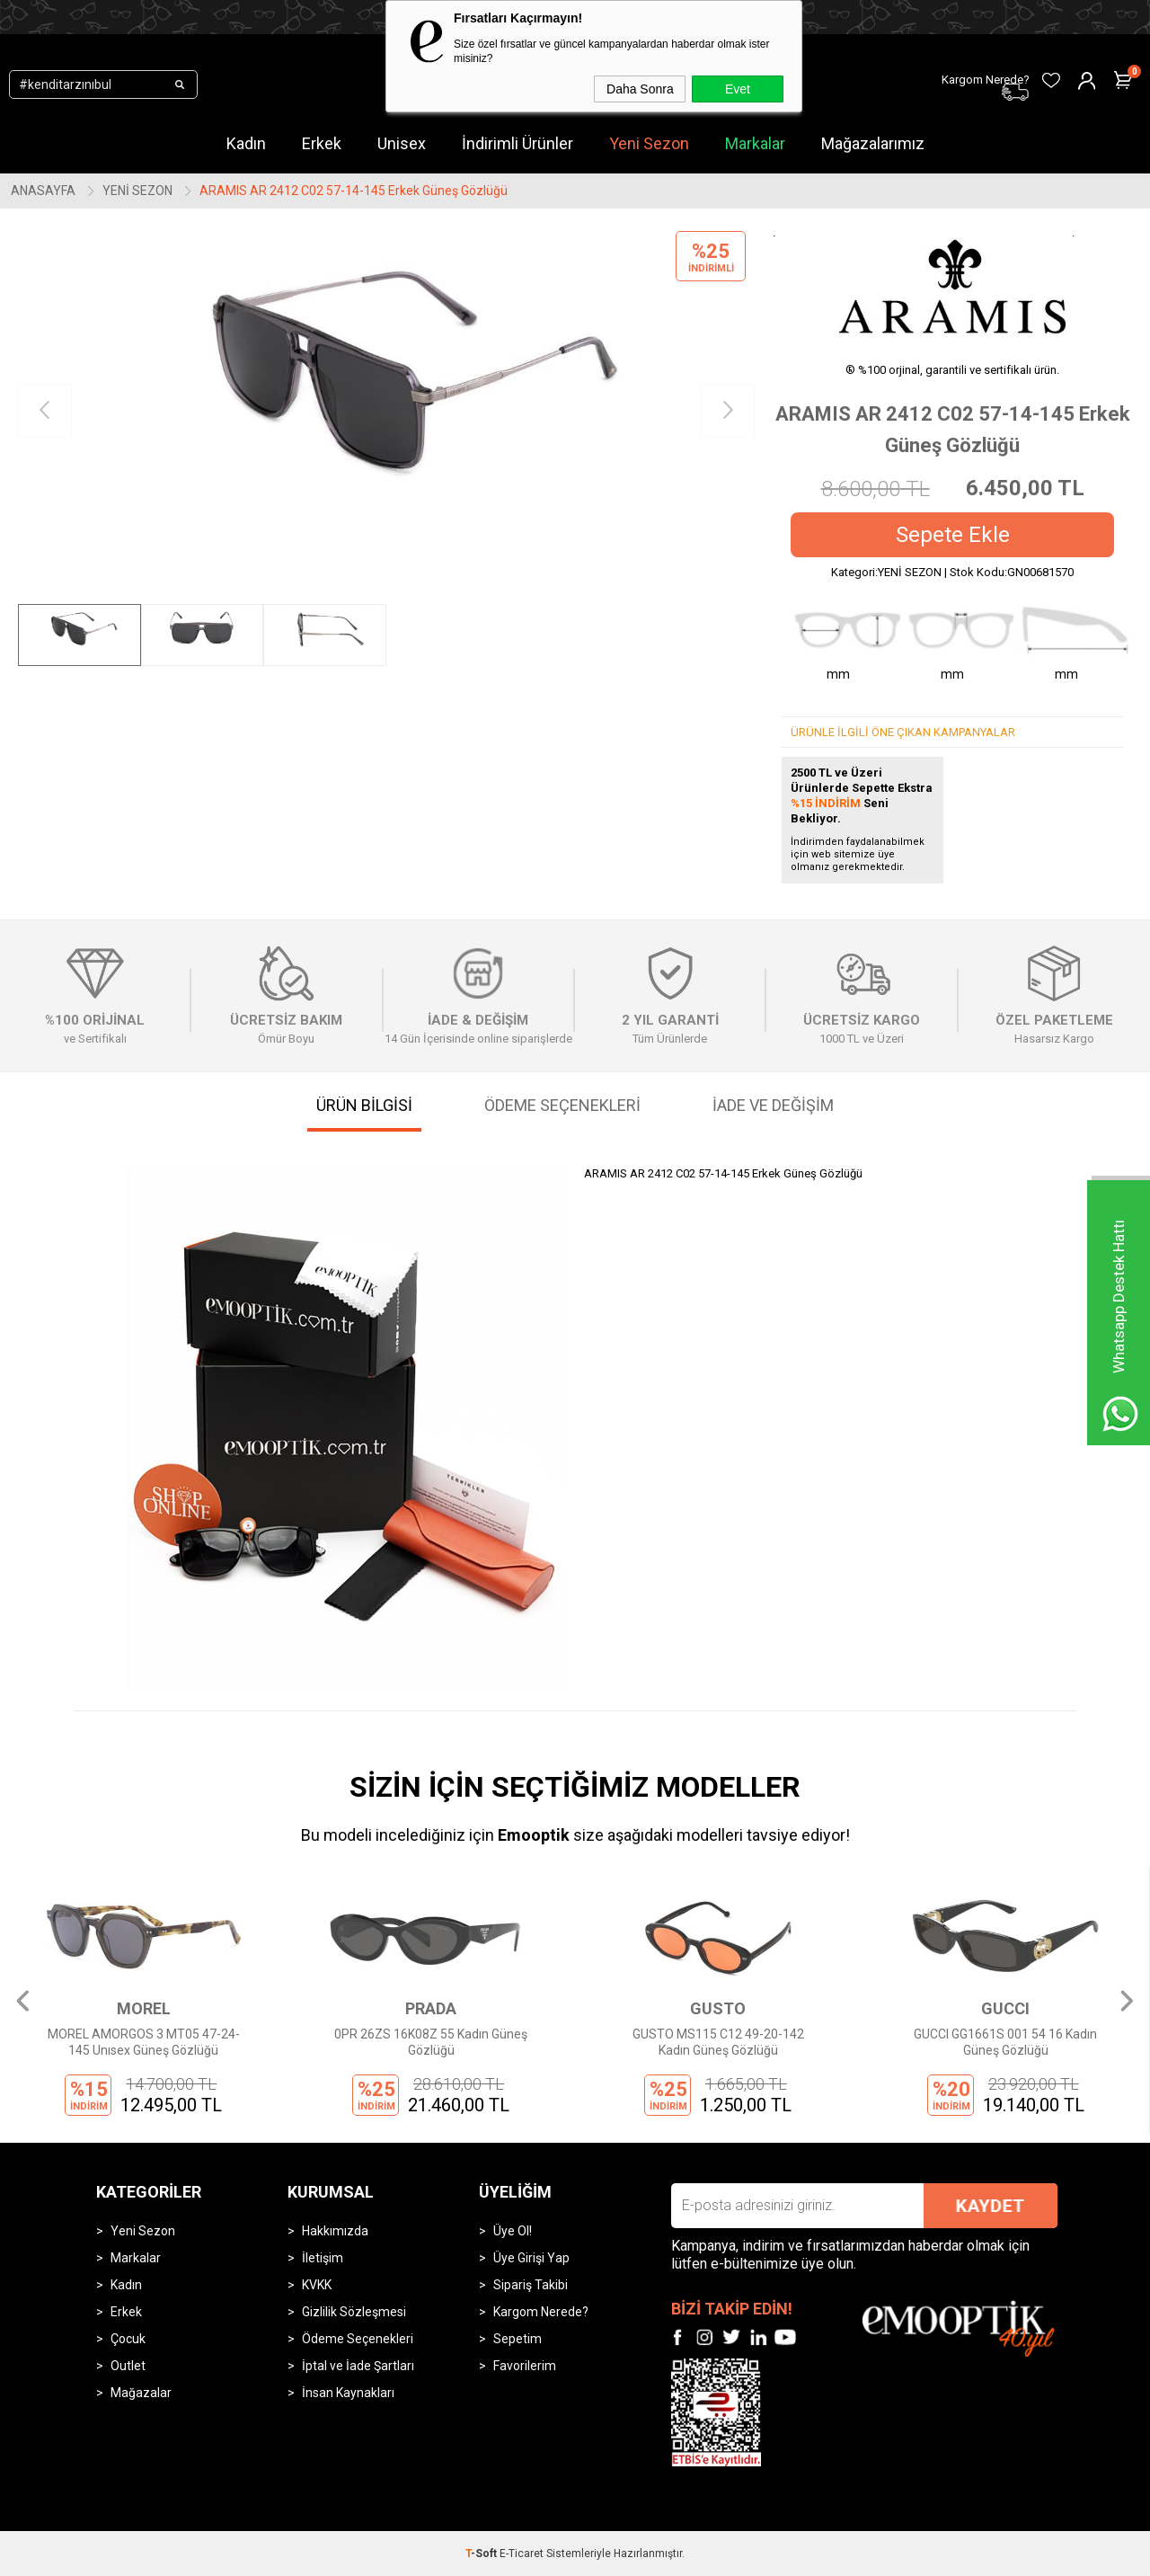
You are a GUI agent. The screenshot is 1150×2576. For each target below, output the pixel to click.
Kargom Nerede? (540, 2312)
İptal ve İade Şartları (358, 2365)
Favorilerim (524, 2365)
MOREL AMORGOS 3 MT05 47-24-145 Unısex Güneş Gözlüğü (144, 2042)
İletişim (322, 2258)
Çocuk (128, 2339)
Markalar (755, 143)
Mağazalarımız (872, 143)
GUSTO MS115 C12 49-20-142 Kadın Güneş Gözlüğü (718, 2042)
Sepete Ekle (953, 534)
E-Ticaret (522, 2553)
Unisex (401, 143)
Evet (737, 89)
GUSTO (718, 2008)
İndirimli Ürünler (517, 143)
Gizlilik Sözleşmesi (354, 2312)
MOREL (144, 2008)
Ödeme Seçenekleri (357, 2339)
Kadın (246, 143)
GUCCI (1005, 2008)
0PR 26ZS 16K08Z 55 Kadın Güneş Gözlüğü (430, 2042)
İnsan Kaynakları (348, 2392)
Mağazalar (141, 2392)
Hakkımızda (335, 2231)
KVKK (317, 2285)
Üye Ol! (512, 2231)
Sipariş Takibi (530, 2285)
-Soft (482, 2553)
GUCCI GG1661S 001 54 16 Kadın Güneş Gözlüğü (1005, 2042)
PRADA (430, 2008)
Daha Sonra (640, 89)
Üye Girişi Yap (531, 2258)
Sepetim (517, 2339)
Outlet (128, 2365)
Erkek (321, 143)
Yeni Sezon (649, 143)
